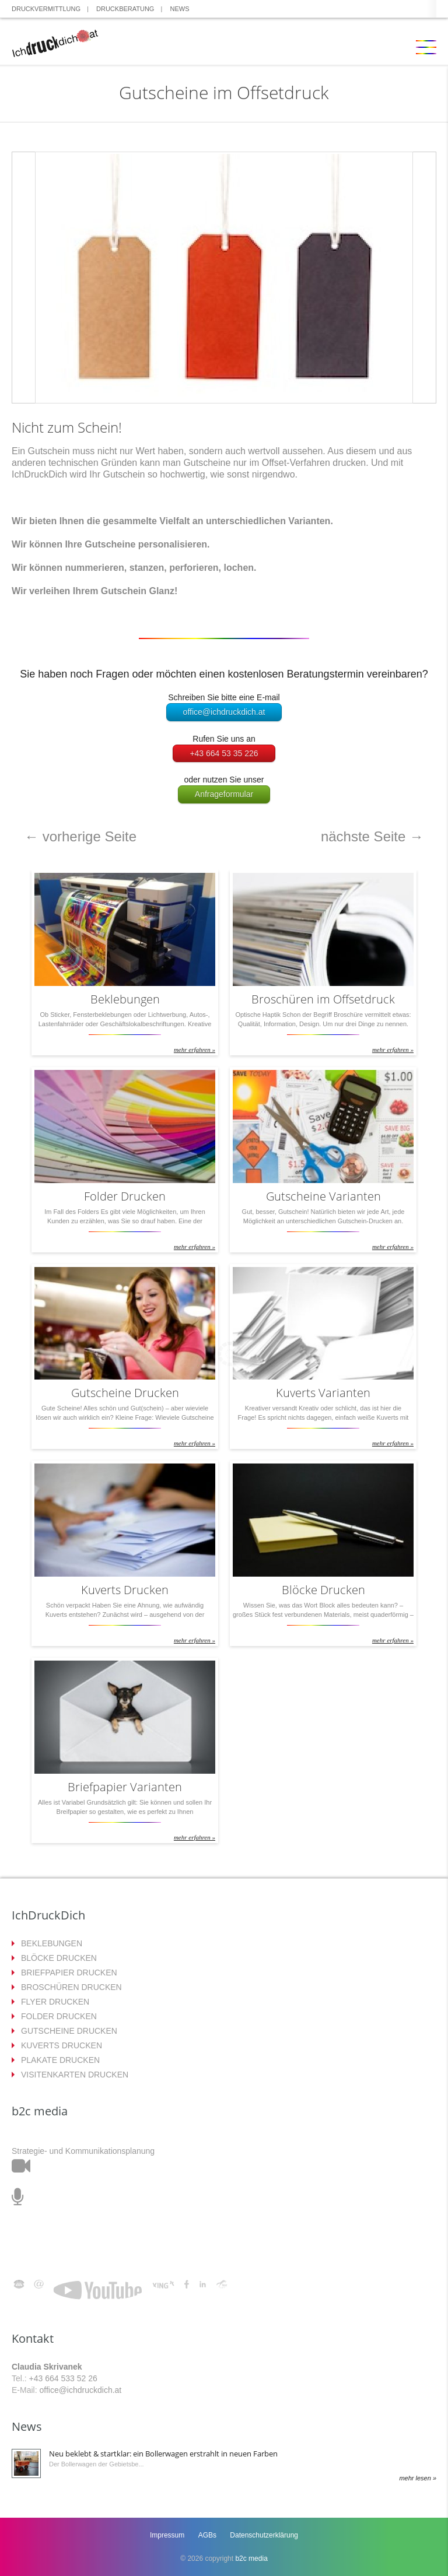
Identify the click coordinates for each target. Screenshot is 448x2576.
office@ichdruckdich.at (224, 712)
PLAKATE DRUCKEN (60, 2060)
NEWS (180, 8)
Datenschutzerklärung (264, 2535)
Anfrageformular (224, 794)
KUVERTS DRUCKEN (61, 2045)
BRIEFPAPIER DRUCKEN (69, 1972)
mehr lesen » (417, 2478)
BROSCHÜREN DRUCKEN (71, 1987)
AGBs (207, 2535)
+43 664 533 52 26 (63, 2378)
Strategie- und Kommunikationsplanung (83, 2151)
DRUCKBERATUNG (125, 8)
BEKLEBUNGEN (51, 1943)
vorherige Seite (80, 836)
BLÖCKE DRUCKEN (59, 1958)
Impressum (167, 2535)
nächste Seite (372, 836)
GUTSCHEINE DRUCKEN (69, 2030)
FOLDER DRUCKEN (59, 2016)
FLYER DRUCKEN (55, 2001)
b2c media (251, 2558)
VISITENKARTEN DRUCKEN (74, 2074)
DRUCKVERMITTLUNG (46, 8)
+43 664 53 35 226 (224, 753)
